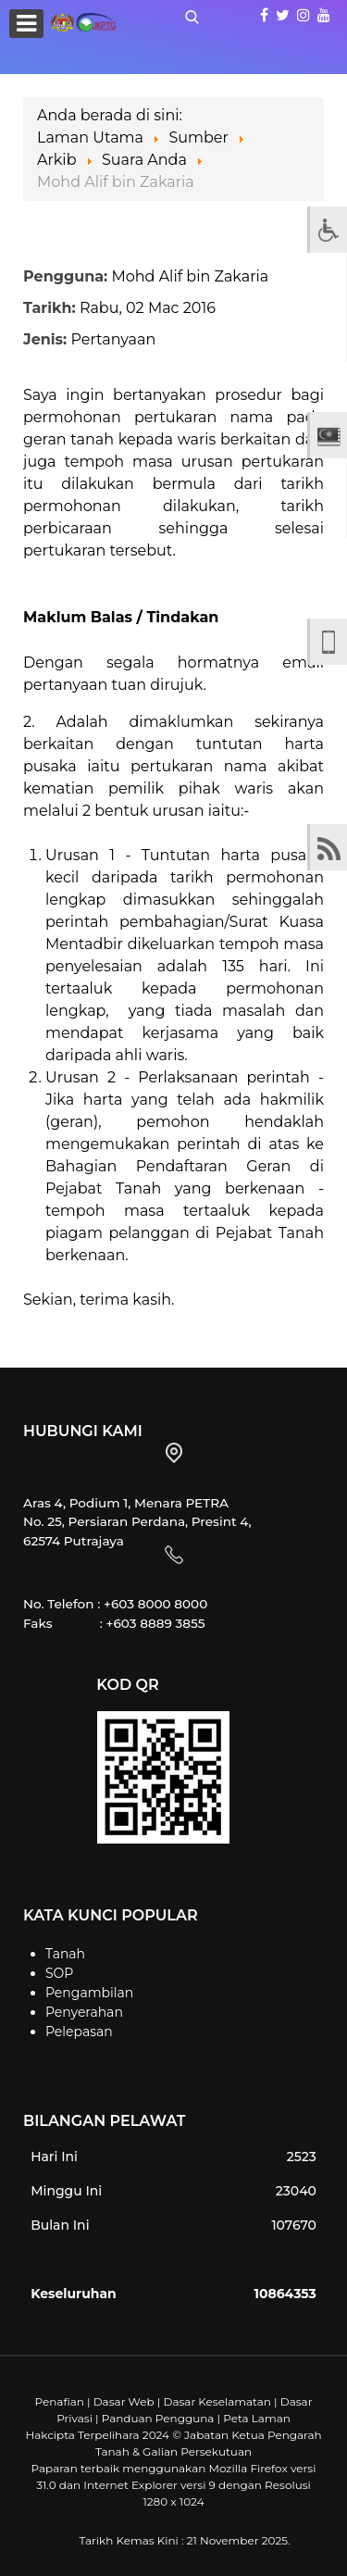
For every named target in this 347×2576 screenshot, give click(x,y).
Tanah (65, 1953)
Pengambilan (89, 1992)
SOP (59, 1973)
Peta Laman (257, 2418)
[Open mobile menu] (26, 23)
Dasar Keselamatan (216, 2401)
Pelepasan (79, 2031)
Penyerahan (84, 2012)
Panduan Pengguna (158, 2418)
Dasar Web (124, 2401)
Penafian (58, 2401)
